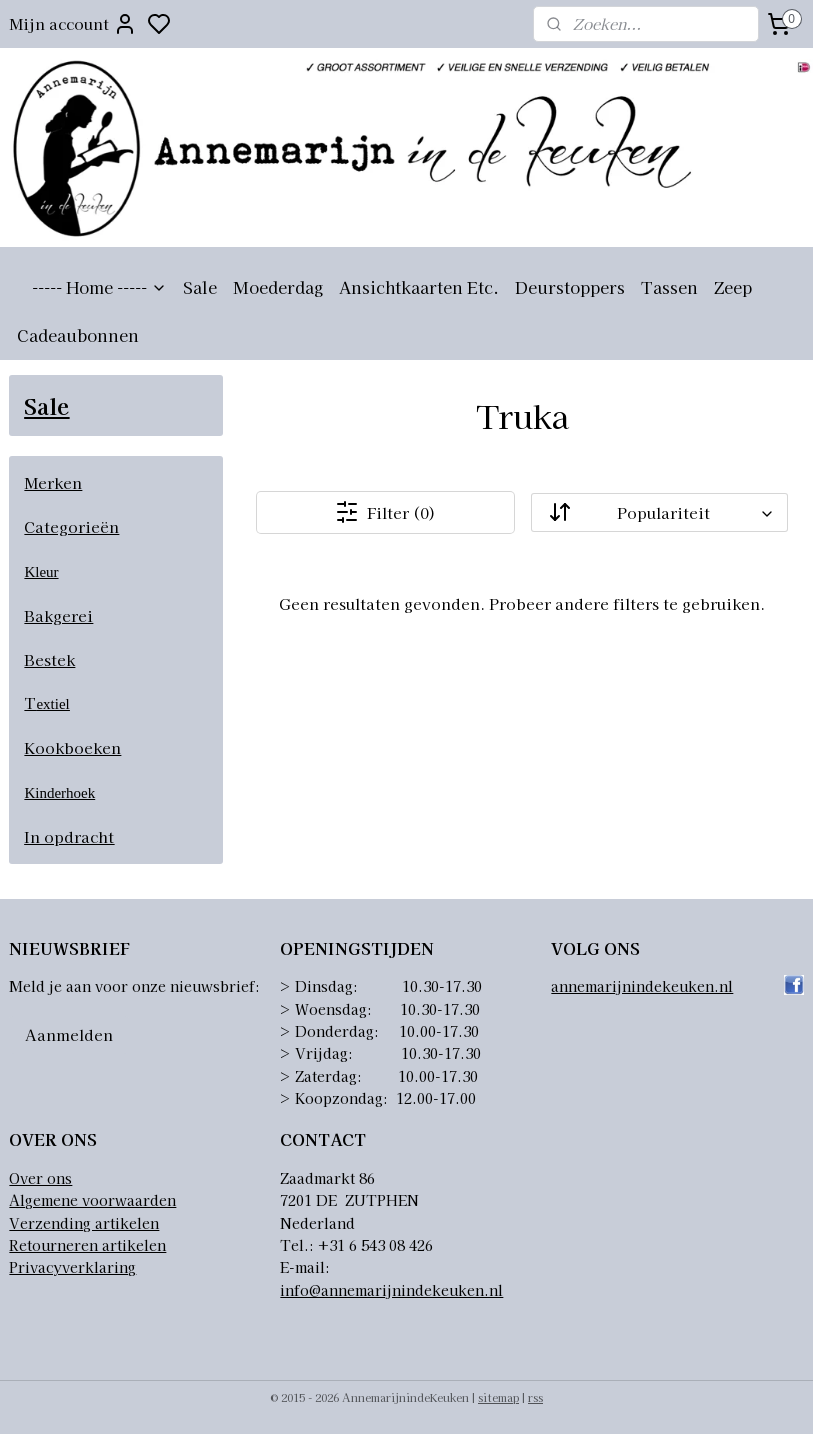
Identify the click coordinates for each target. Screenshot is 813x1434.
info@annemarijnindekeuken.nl (391, 1290)
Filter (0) (385, 512)
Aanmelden (69, 1034)
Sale (200, 287)
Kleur (41, 572)
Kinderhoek (59, 793)
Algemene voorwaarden (92, 1200)
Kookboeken (72, 747)
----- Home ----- (99, 287)
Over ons (40, 1178)
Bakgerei (58, 615)
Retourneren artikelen (87, 1245)
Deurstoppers (570, 287)
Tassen (669, 287)
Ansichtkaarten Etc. (419, 287)
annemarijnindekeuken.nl (642, 986)
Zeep (733, 287)
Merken (53, 482)
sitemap (498, 1397)
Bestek (49, 659)
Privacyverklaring (72, 1267)
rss (535, 1397)
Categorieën (71, 526)
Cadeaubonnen (78, 335)
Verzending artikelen (84, 1223)
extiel (52, 704)
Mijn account (73, 24)
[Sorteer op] (659, 512)
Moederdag (278, 287)
